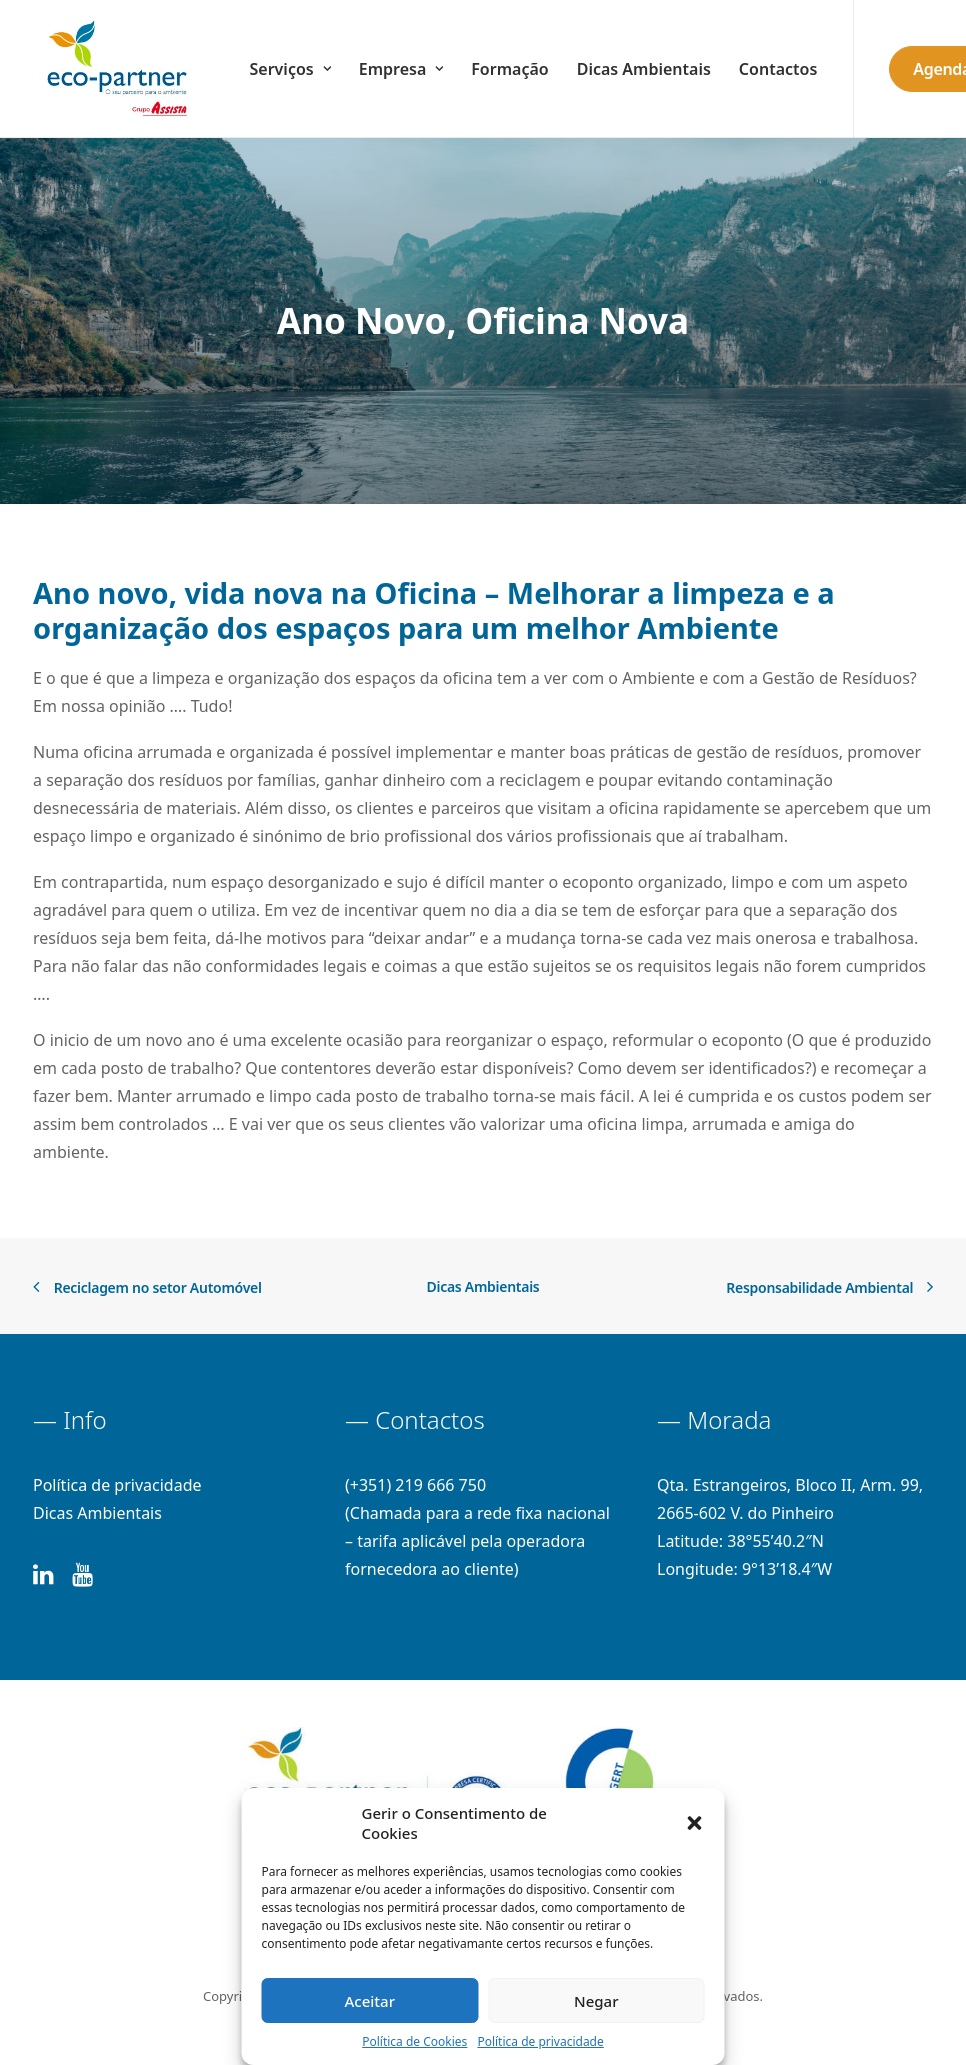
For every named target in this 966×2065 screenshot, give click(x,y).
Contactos (778, 69)
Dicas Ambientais (644, 69)
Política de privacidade (540, 2041)
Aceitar (369, 2001)
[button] (695, 1823)
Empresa (401, 69)
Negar (596, 2001)
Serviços (290, 69)
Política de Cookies (414, 2041)
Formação (509, 69)
